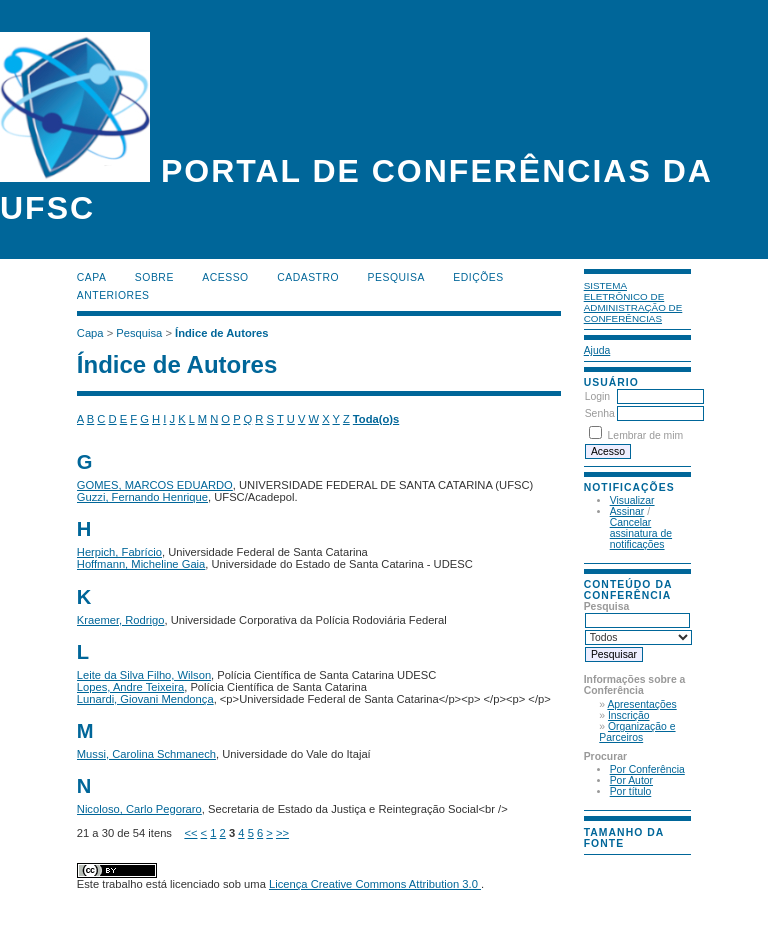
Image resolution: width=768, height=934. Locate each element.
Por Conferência (647, 769)
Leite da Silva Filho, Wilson (144, 675)
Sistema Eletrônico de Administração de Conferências (633, 302)
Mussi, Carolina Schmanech (146, 754)
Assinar (627, 511)
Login (597, 396)
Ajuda (597, 350)
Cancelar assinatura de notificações (641, 533)
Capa (92, 277)
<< (190, 833)
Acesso (225, 277)
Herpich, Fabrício (119, 552)
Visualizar (632, 500)
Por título (631, 791)
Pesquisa (396, 277)
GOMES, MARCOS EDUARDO (155, 485)
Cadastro (308, 277)
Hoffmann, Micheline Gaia (141, 564)
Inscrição (629, 715)
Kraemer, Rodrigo (121, 620)
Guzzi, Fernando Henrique (142, 497)
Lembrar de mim (646, 435)
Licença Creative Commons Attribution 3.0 (375, 884)
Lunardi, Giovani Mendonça (145, 699)
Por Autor (631, 780)
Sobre (154, 277)
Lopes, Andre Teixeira (130, 687)
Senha (600, 413)
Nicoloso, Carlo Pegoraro (139, 809)
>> (282, 833)
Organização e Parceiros (637, 732)
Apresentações (641, 704)
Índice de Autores (221, 333)
